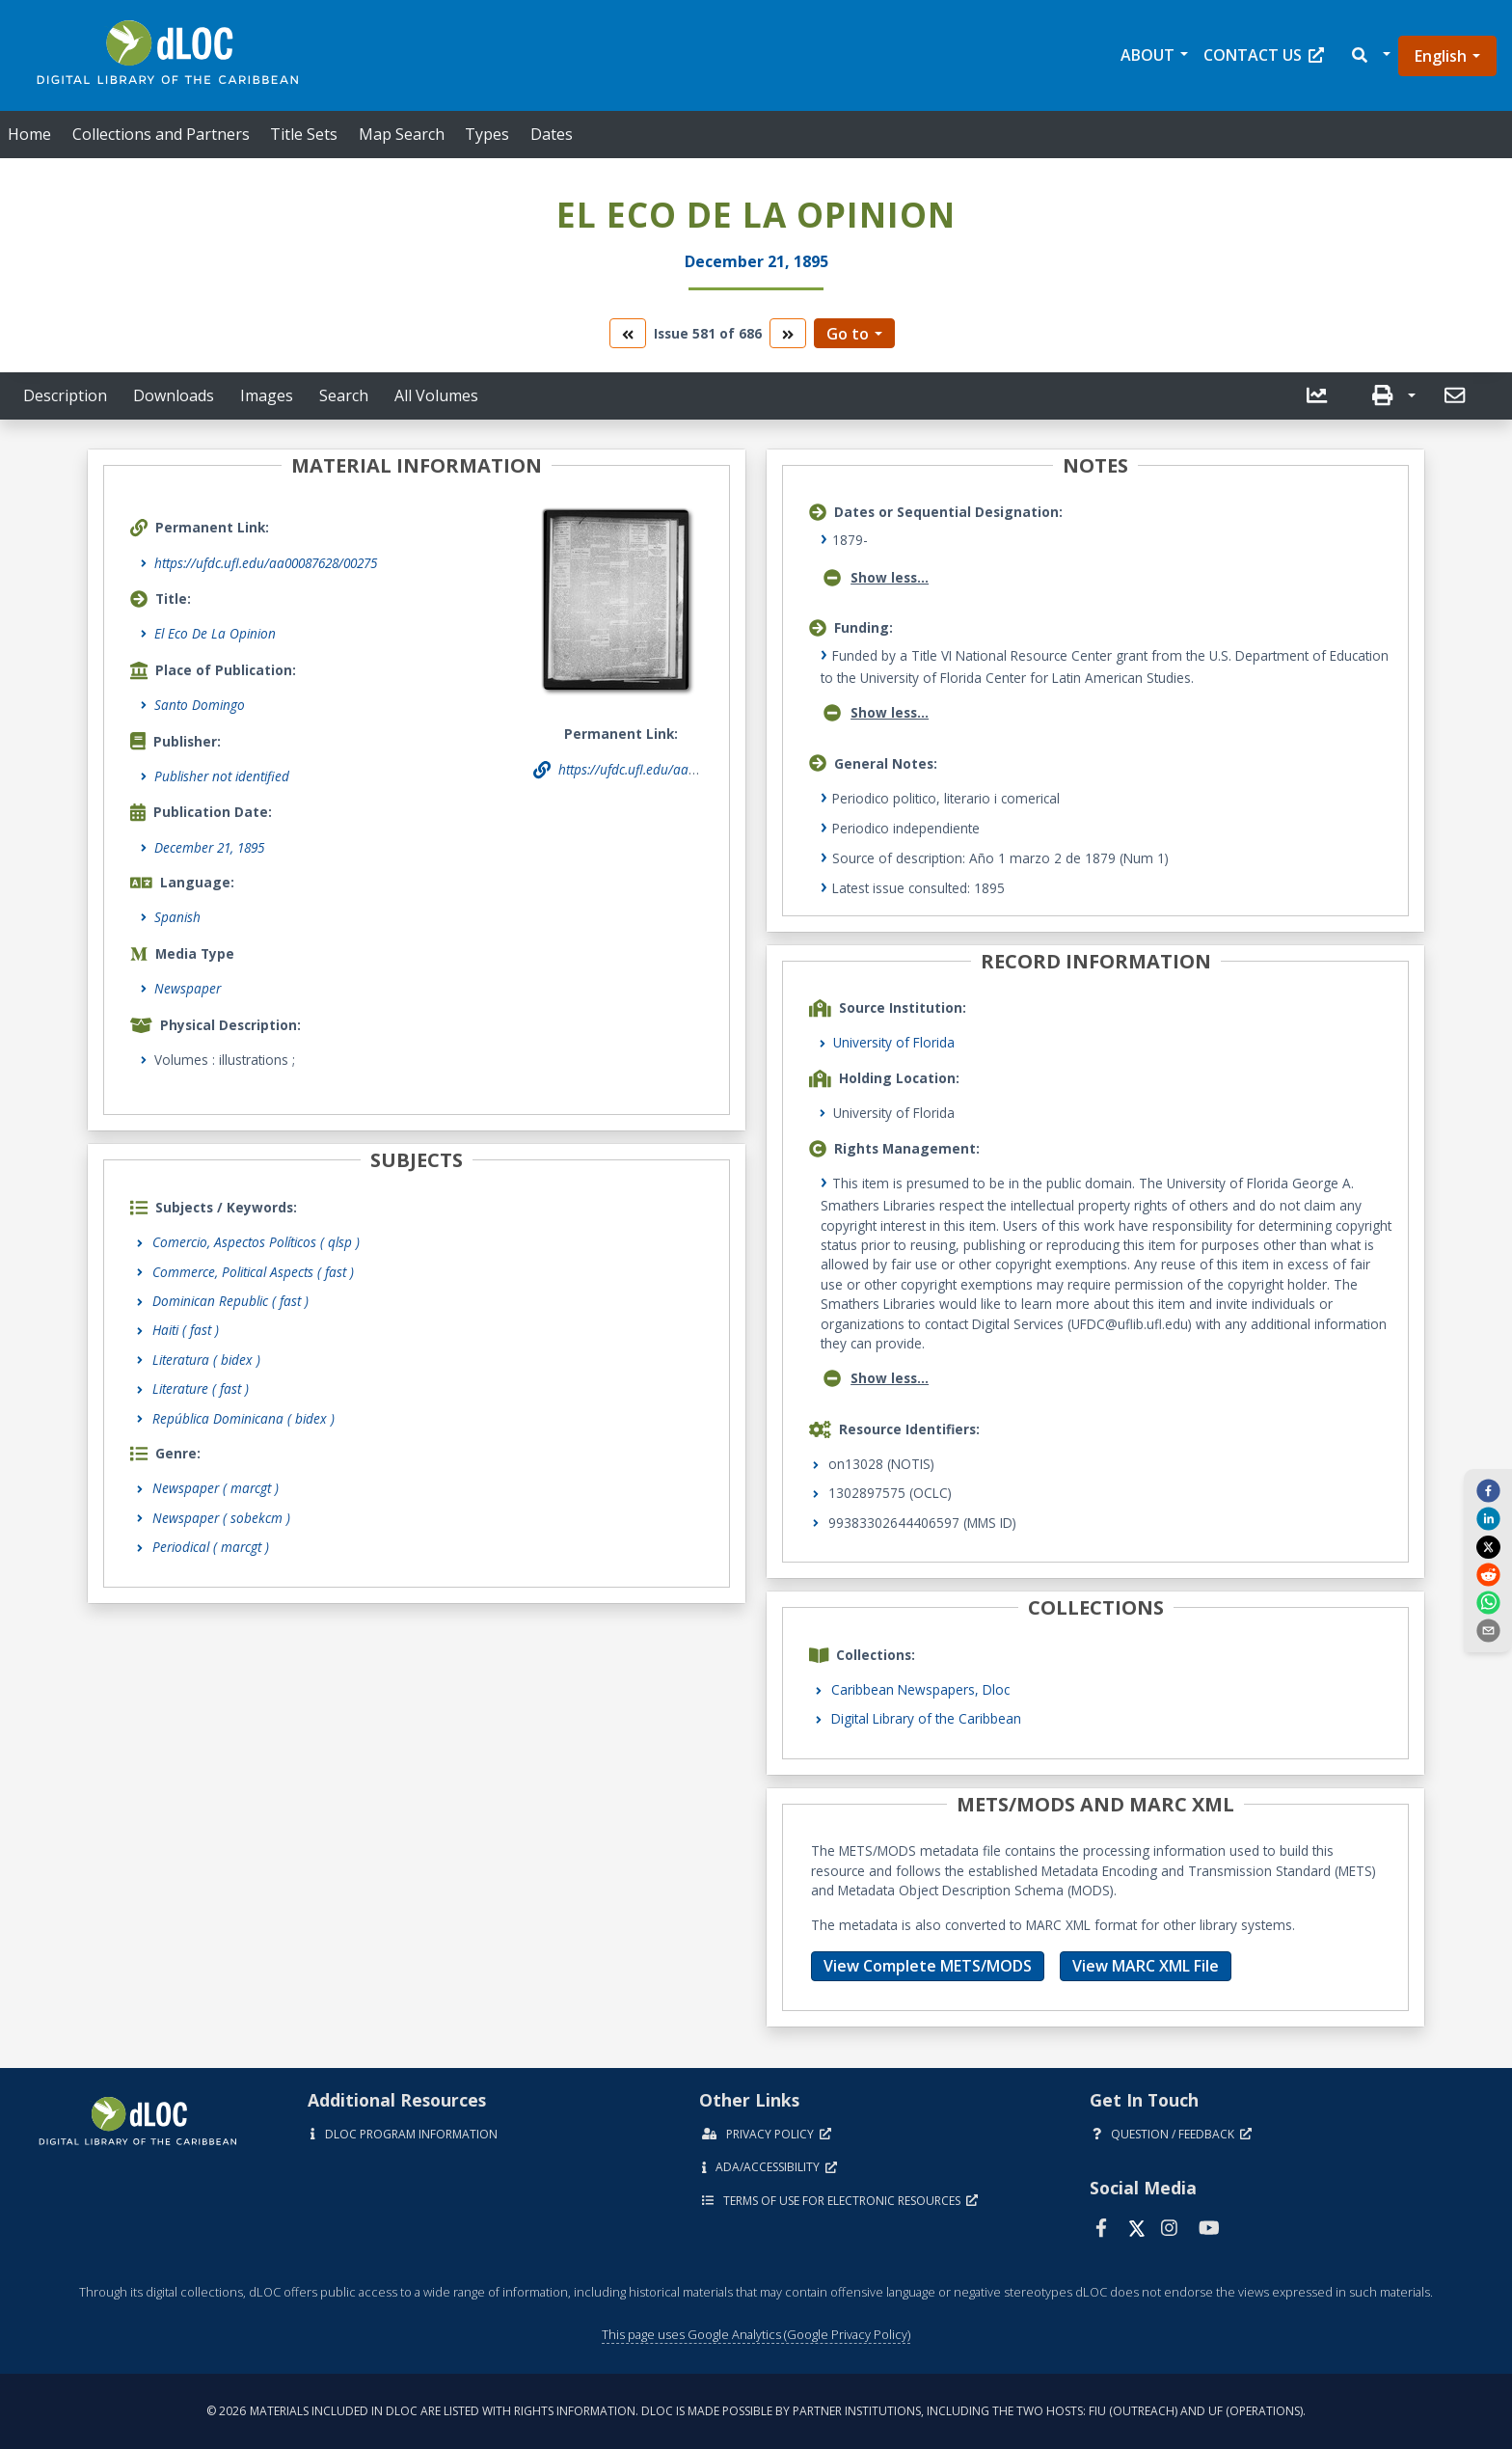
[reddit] (1488, 1574)
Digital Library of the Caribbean (926, 1718)
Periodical (210, 1546)
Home (29, 134)
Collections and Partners (161, 134)
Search (343, 395)
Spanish (177, 917)
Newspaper (187, 988)
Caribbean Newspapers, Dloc (920, 1689)
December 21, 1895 (209, 847)
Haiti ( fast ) (185, 1329)
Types (487, 134)
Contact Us (1263, 55)
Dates (551, 134)
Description (65, 395)
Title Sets (304, 134)
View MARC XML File (1145, 1965)
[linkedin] (1488, 1518)
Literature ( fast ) (200, 1388)
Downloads (173, 395)
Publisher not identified (221, 776)
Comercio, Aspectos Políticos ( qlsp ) (256, 1242)
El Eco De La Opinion (215, 633)
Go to (847, 333)
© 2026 (756, 2411)
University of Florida (894, 1042)
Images (266, 395)
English (1441, 56)
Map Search (402, 134)
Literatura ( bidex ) (206, 1359)
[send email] (1488, 1630)
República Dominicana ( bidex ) (243, 1418)
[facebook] (1488, 1489)
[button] (1369, 55)
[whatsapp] (1488, 1602)
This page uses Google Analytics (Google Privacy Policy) (756, 2334)
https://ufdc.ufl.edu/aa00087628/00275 (265, 563)
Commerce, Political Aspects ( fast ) (253, 1272)
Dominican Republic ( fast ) (230, 1301)
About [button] (1147, 55)
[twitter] (1488, 1546)
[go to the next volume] (788, 333)
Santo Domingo (199, 704)
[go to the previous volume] (627, 333)
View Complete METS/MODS (928, 1965)
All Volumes (436, 395)
